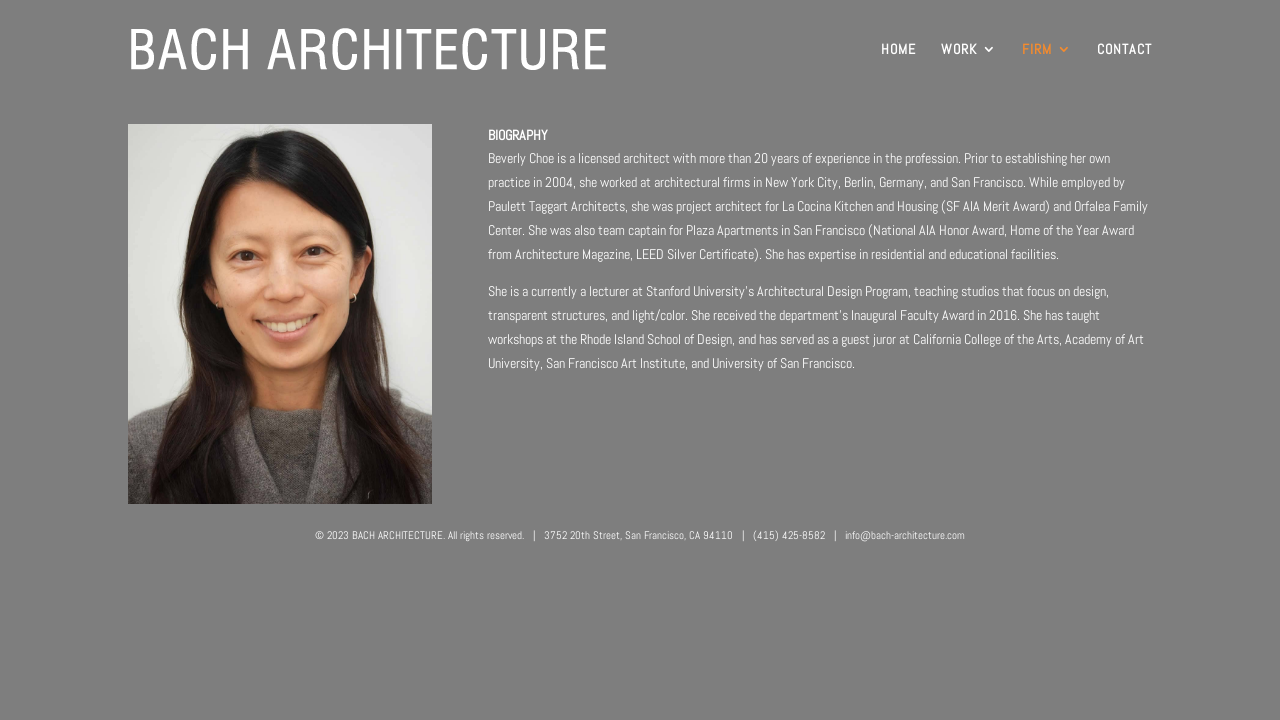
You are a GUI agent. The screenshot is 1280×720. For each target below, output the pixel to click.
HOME (898, 50)
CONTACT (1124, 50)
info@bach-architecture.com (905, 535)
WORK (959, 50)
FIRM (1037, 50)
